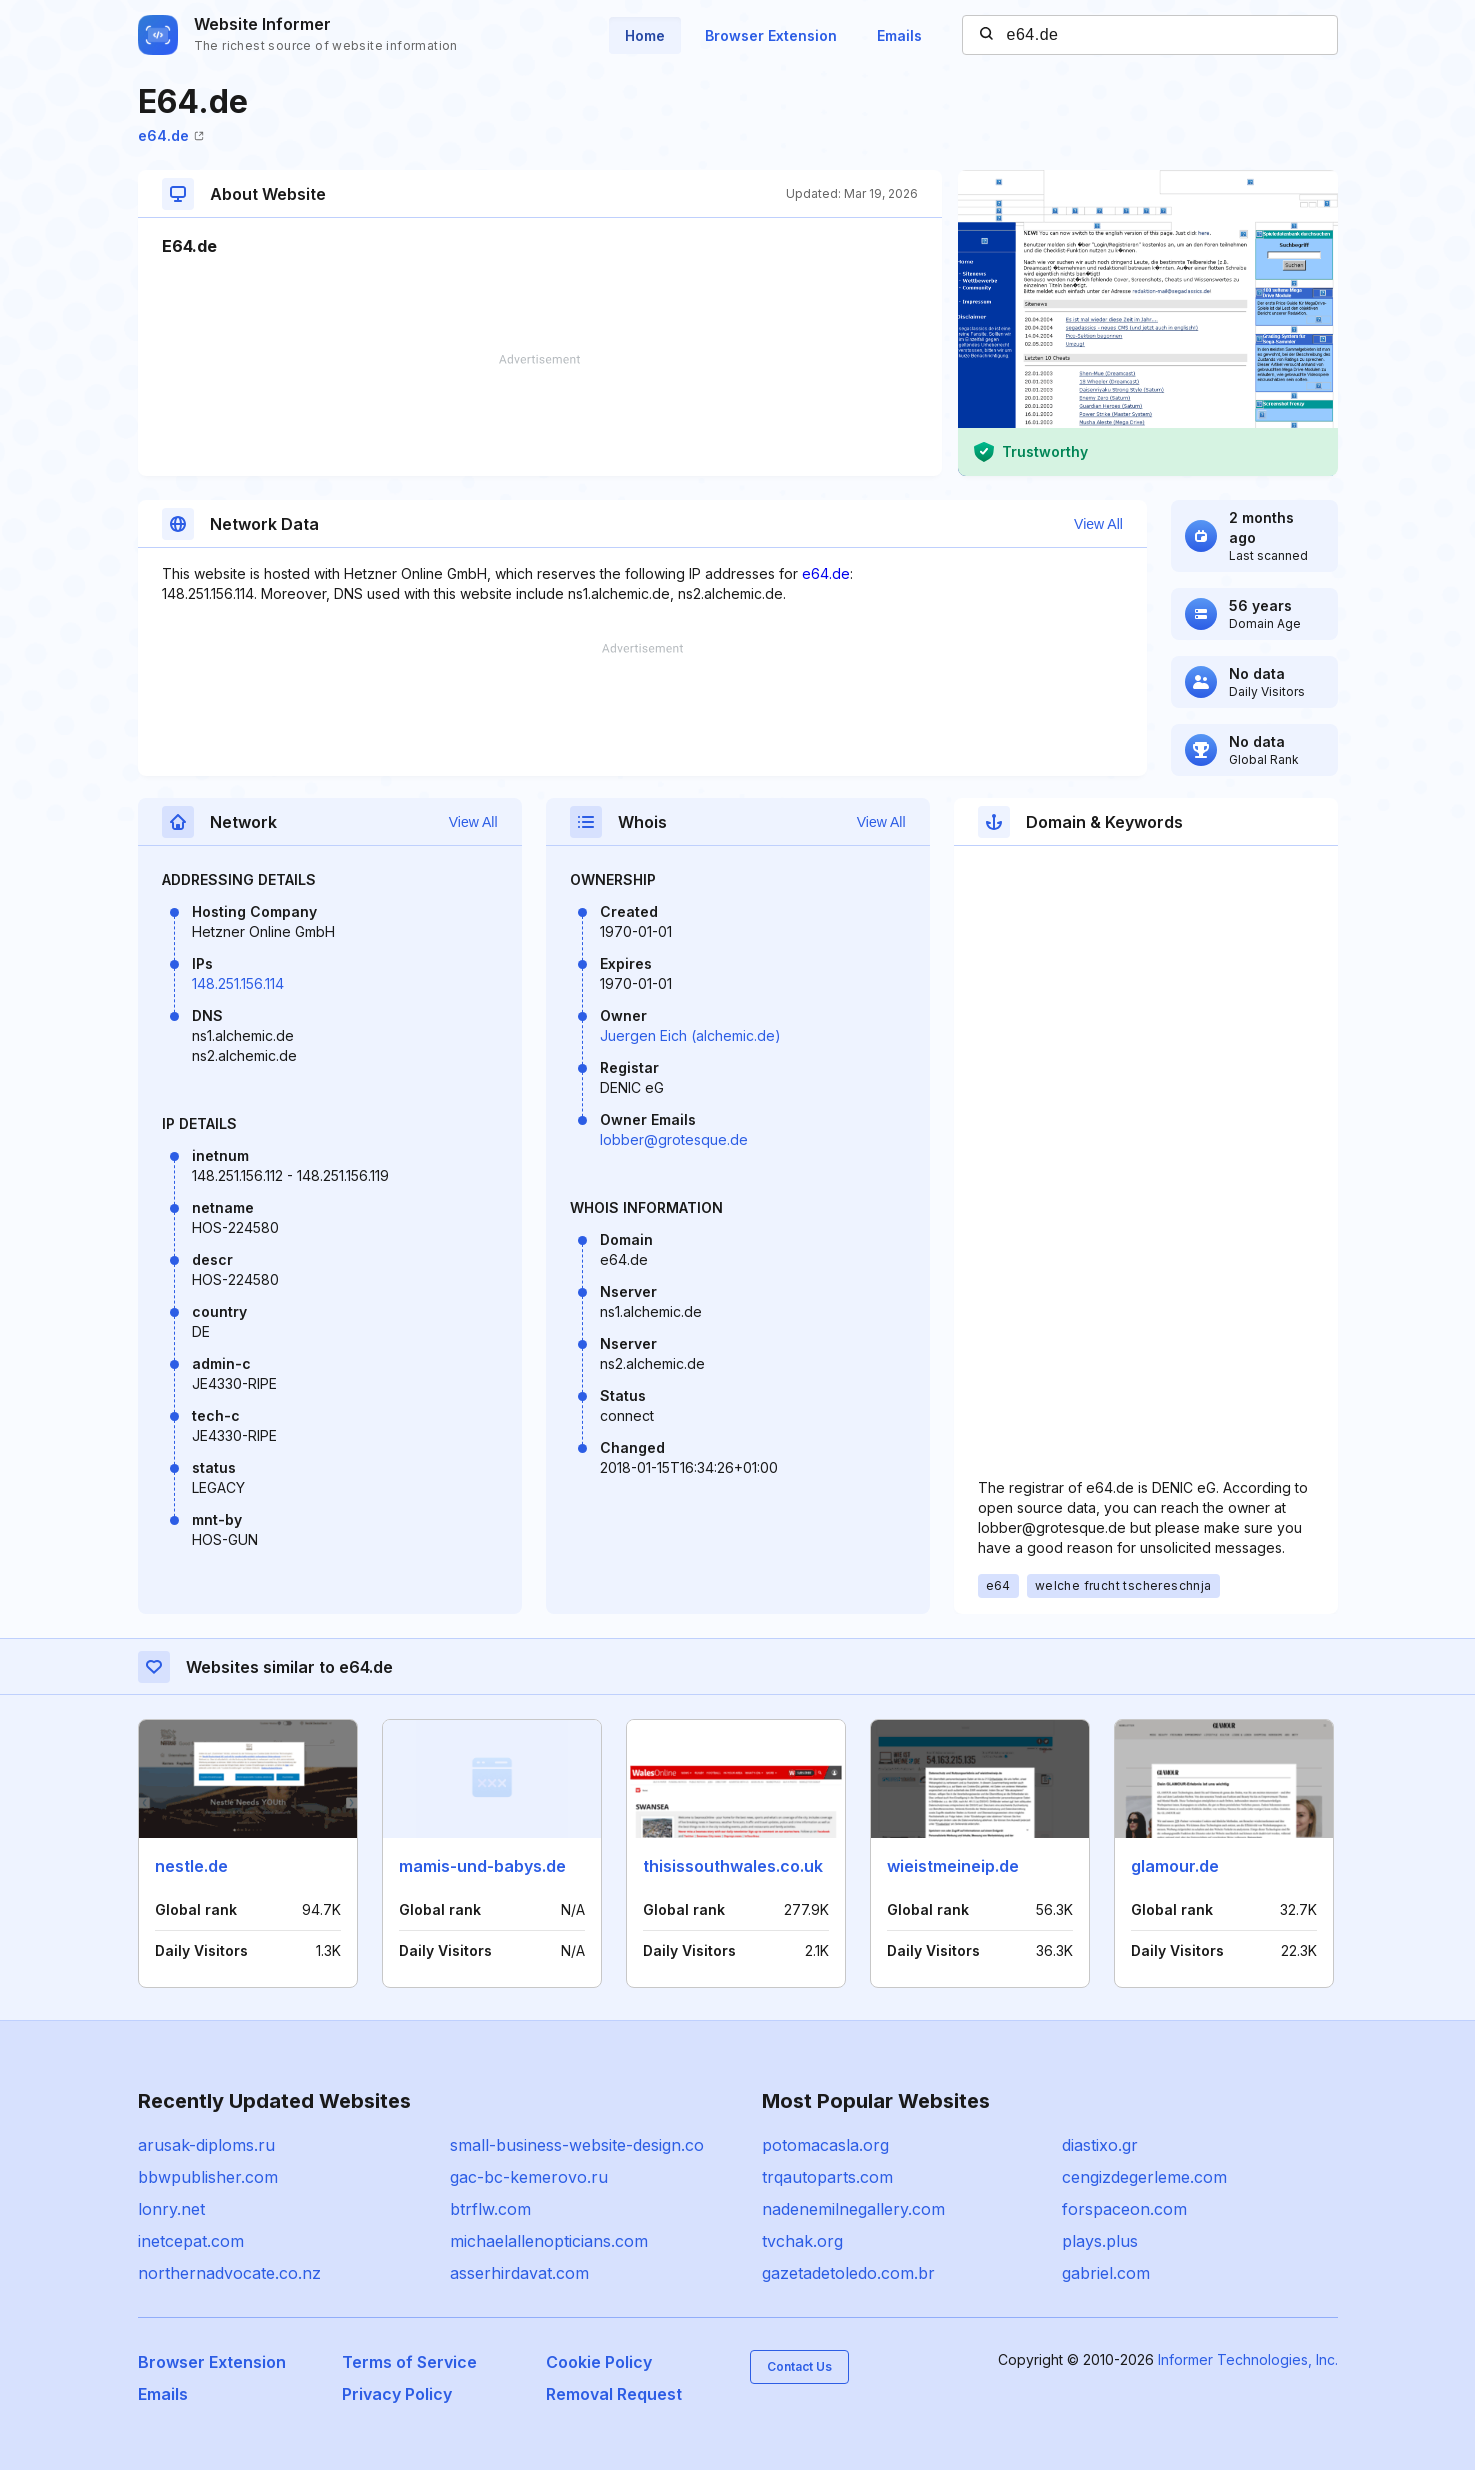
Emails (899, 35)
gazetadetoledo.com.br (848, 2273)
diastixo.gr (1100, 2145)
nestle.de (191, 1866)
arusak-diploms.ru (206, 2145)
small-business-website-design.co (577, 2145)
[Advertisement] (540, 415)
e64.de (171, 135)
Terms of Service (409, 2362)
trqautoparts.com (827, 2177)
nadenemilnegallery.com (853, 2209)
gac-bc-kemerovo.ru (529, 2177)
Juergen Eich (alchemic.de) (690, 1035)
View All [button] (1098, 524)
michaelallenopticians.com (549, 2241)
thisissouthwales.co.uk (733, 1866)
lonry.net (171, 2209)
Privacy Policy (397, 2394)
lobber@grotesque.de (674, 1139)
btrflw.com (490, 2209)
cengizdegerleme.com (1144, 2177)
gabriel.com (1106, 2273)
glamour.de (1175, 1866)
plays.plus (1100, 2241)
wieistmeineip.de (953, 1866)
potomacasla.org (825, 2145)
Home (645, 35)
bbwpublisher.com (208, 2177)
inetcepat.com (191, 2241)
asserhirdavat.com (519, 2273)
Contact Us (799, 2366)
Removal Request (614, 2394)
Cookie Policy (599, 2362)
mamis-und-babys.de (482, 1866)
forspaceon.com (1124, 2209)
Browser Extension (771, 35)
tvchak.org (802, 2241)
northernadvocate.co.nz (229, 2273)
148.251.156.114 (238, 983)
